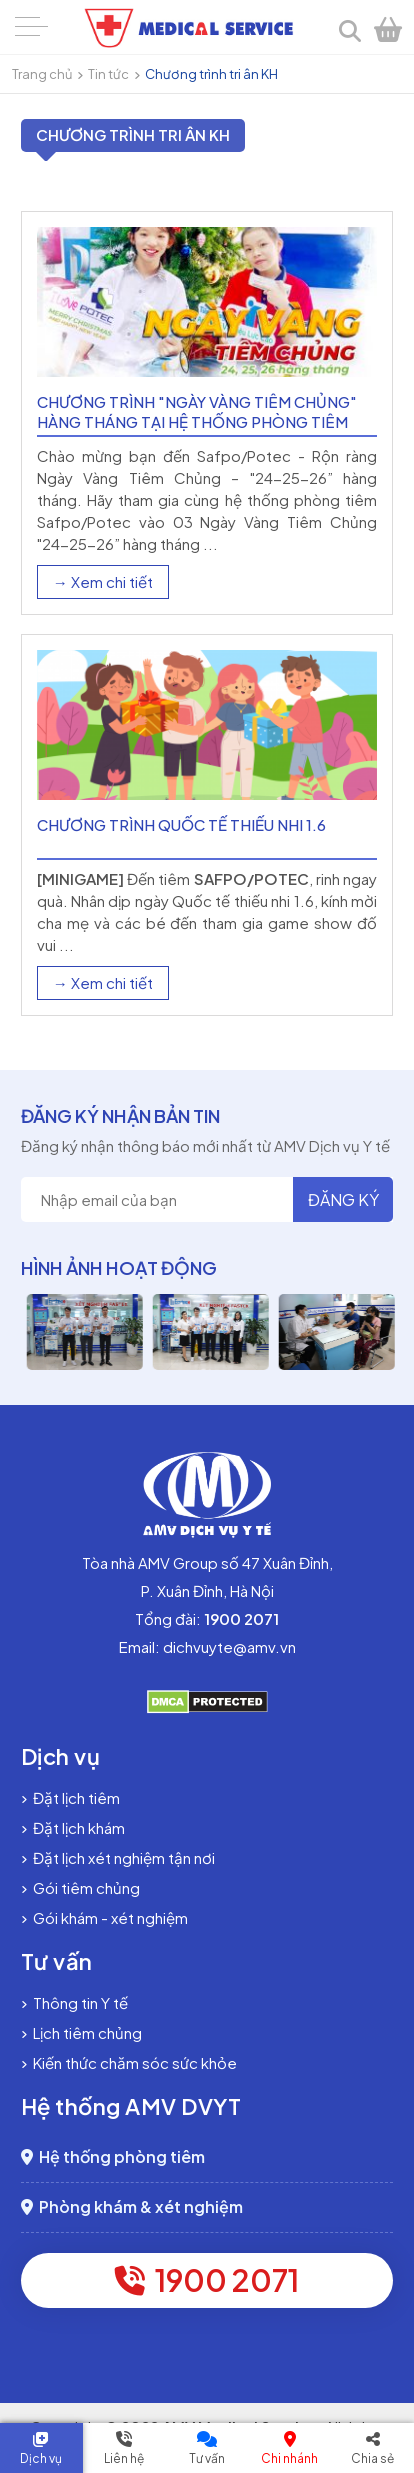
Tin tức (108, 74)
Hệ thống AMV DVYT (131, 2106)
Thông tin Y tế (74, 2002)
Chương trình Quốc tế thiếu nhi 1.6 (181, 824)
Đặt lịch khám (73, 1827)
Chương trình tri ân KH (211, 74)
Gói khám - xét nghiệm (104, 1917)
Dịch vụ (41, 2458)
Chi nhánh (289, 2458)
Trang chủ (42, 74)
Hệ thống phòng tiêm (113, 2156)
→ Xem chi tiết (103, 581)
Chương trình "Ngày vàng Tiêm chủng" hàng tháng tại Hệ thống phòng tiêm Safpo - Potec (197, 421)
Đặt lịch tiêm (70, 1797)
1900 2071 (207, 2280)
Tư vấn (207, 2458)
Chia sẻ (372, 2458)
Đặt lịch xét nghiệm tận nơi (118, 1857)
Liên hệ (124, 2458)
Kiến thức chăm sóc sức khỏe (129, 2062)
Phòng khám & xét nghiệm (132, 2206)
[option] (140, 1332)
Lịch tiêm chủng (81, 2032)
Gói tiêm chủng (80, 1887)
